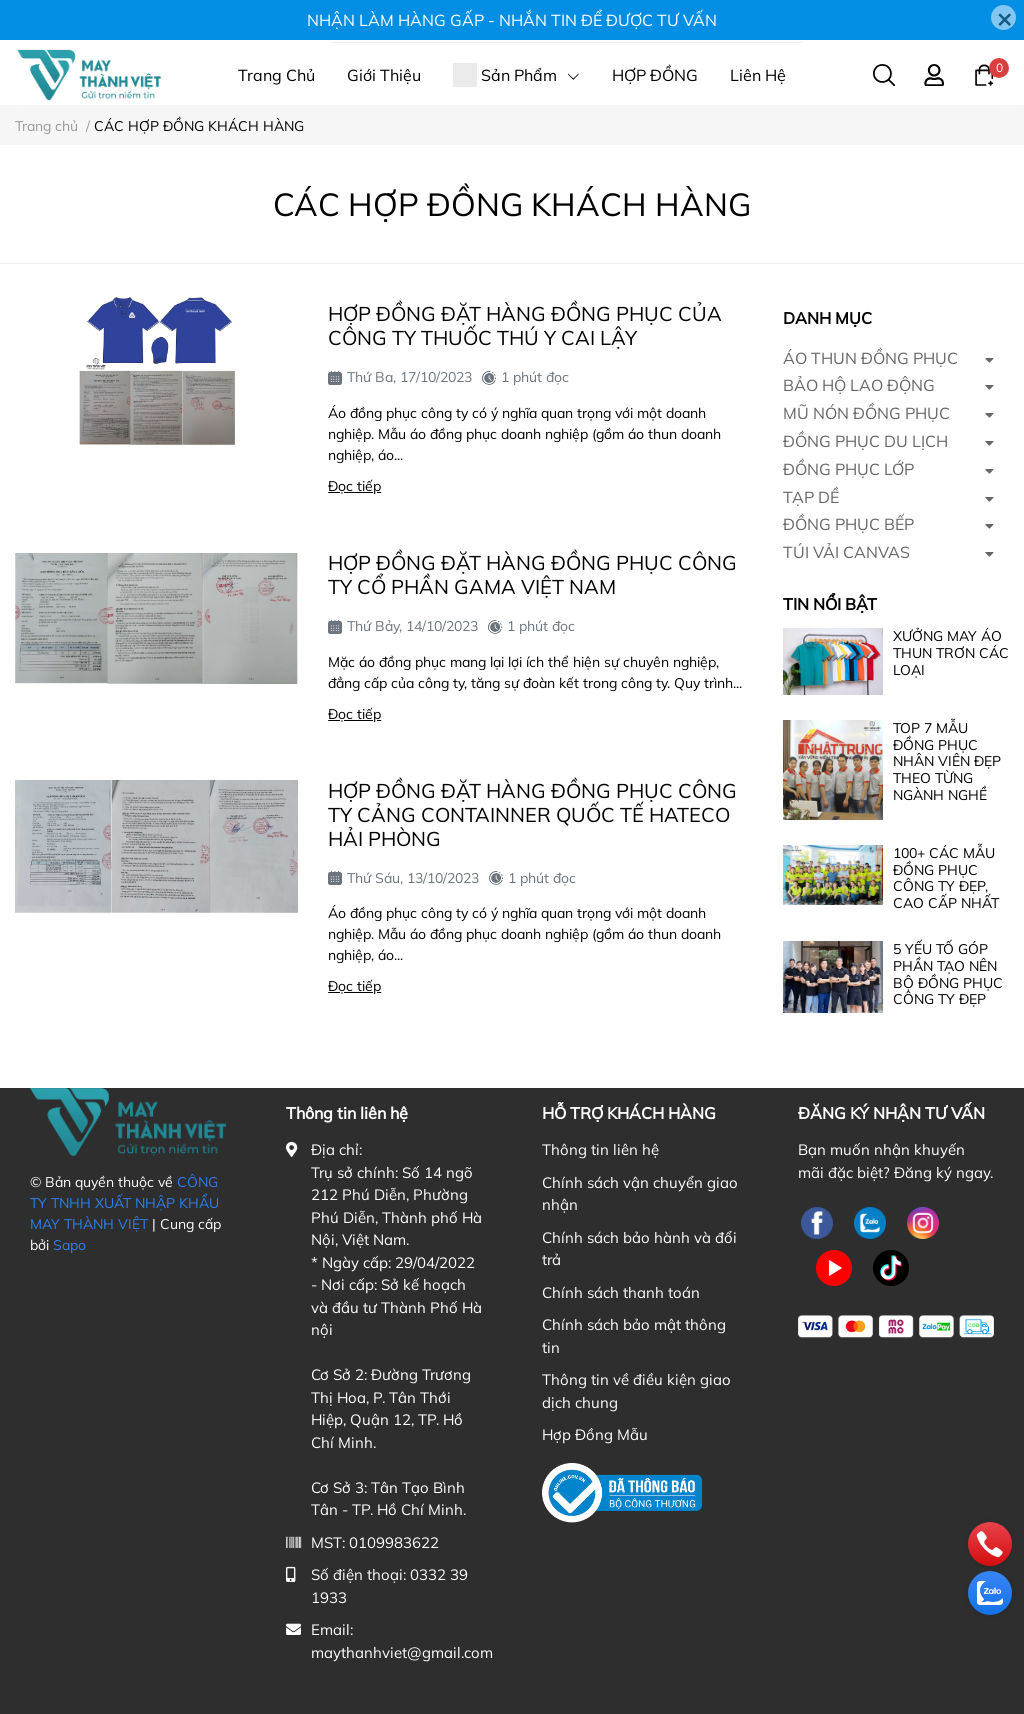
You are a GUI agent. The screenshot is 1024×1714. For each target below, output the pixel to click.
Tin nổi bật (830, 604)
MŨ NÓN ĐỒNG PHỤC (866, 413)
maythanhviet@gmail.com (402, 1652)
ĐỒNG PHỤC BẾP (848, 524)
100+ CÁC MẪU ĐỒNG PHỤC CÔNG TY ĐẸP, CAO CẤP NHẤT (946, 878)
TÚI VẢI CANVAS (846, 552)
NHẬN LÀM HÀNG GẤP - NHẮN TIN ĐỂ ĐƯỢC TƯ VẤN (512, 20)
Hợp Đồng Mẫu (595, 1434)
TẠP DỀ (811, 497)
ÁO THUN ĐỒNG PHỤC (870, 358)
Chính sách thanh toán (621, 1292)
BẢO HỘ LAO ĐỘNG (859, 385)
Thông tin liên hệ (600, 1149)
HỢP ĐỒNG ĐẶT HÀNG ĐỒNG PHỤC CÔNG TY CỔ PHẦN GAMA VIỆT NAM (532, 574)
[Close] (1003, 17)
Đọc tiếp (354, 486)
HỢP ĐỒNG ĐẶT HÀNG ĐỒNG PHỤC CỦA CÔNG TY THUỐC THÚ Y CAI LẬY (525, 325)
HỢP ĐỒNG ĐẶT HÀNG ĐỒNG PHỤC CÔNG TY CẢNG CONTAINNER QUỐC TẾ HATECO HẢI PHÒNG (532, 814)
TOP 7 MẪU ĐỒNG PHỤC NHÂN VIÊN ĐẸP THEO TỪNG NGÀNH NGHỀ (947, 761)
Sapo (69, 1245)
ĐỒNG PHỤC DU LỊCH (865, 441)
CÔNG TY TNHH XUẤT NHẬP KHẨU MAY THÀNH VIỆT (124, 1203)
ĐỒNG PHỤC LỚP (848, 469)
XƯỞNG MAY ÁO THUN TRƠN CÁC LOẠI (951, 653)
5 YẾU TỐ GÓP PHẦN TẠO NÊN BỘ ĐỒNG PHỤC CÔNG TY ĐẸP (948, 974)
